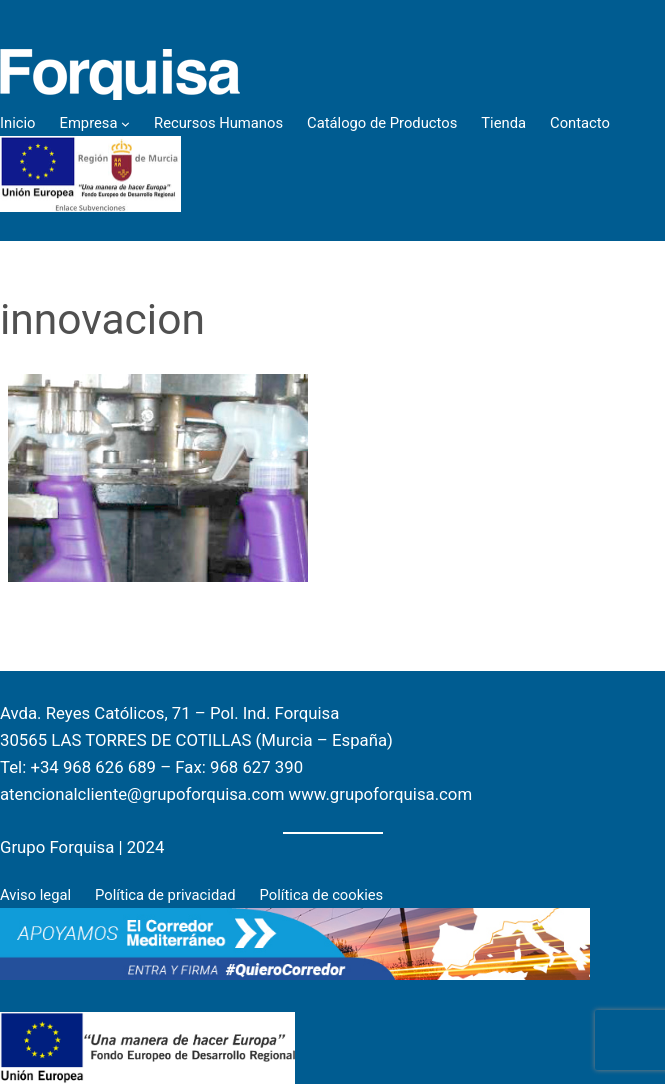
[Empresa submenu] (125, 123)
